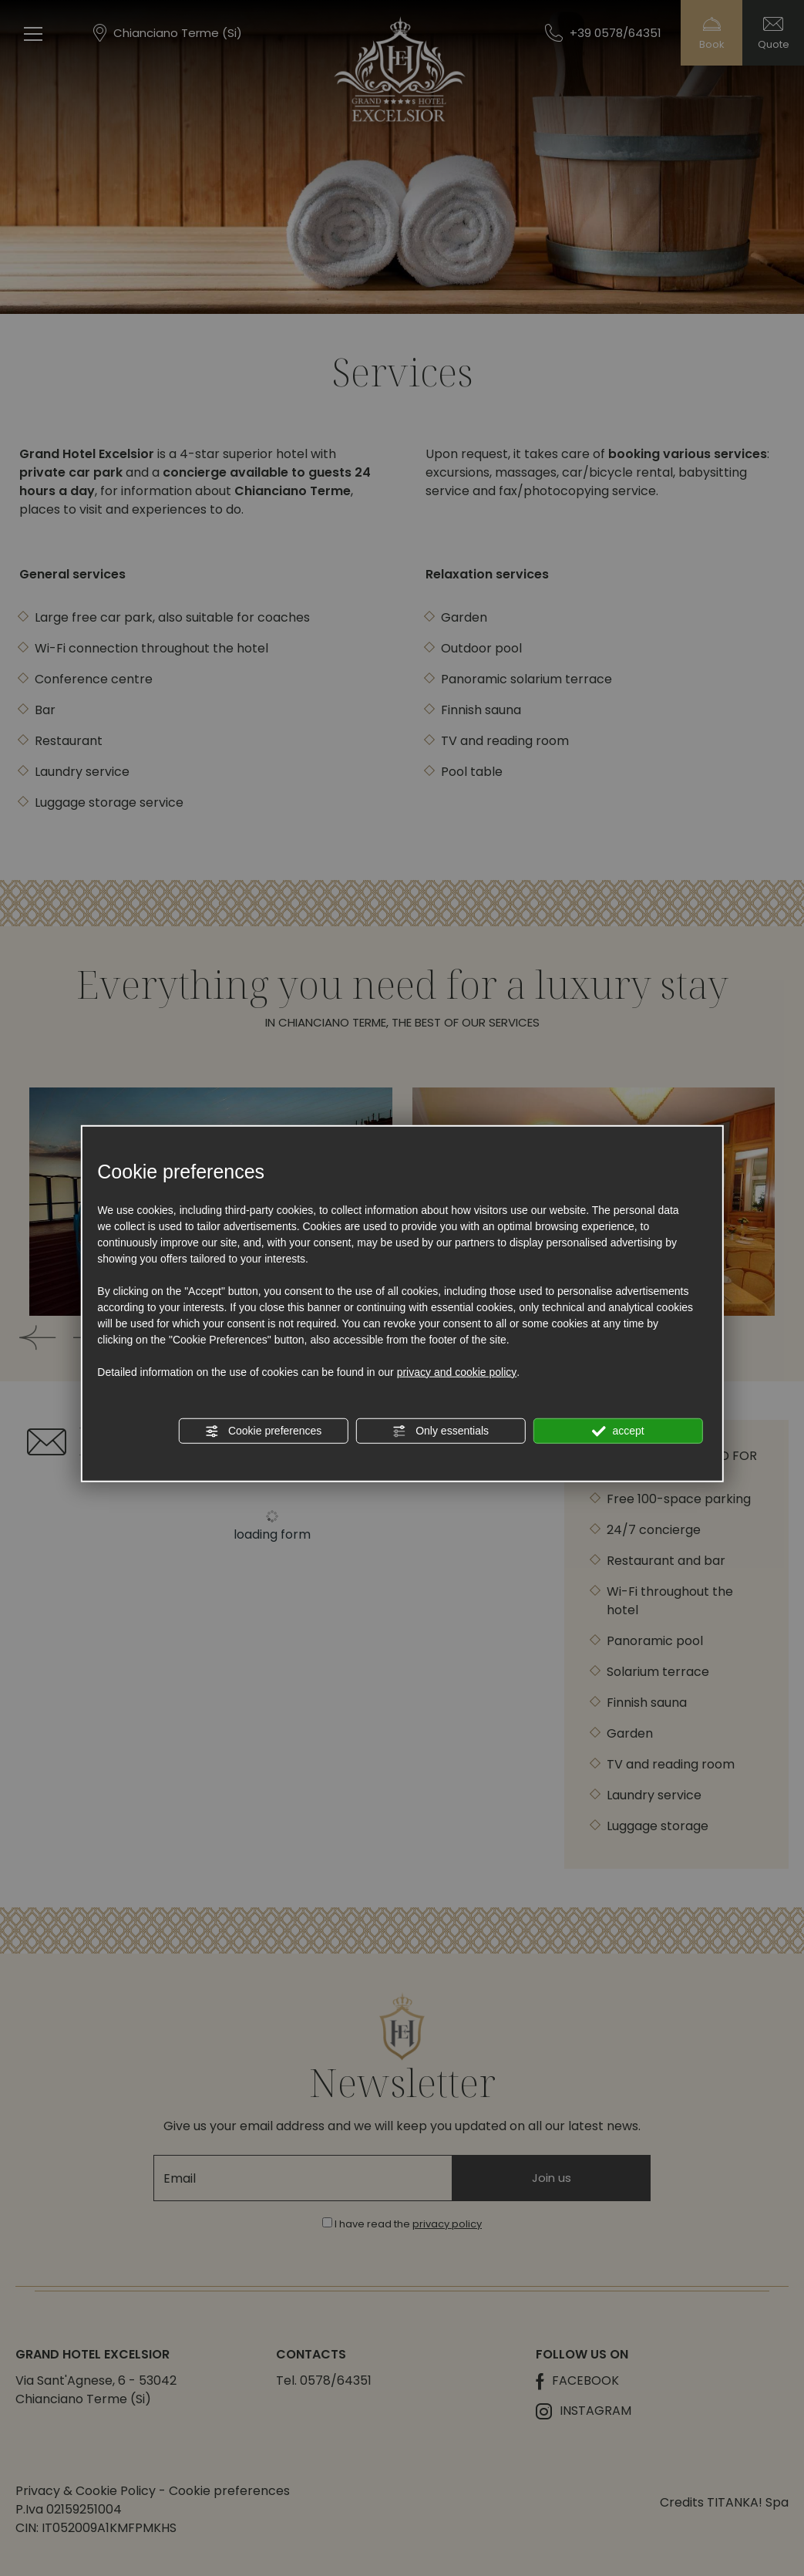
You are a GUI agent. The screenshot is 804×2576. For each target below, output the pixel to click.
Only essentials (440, 1431)
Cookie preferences (263, 1431)
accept (618, 1431)
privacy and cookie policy (457, 1371)
